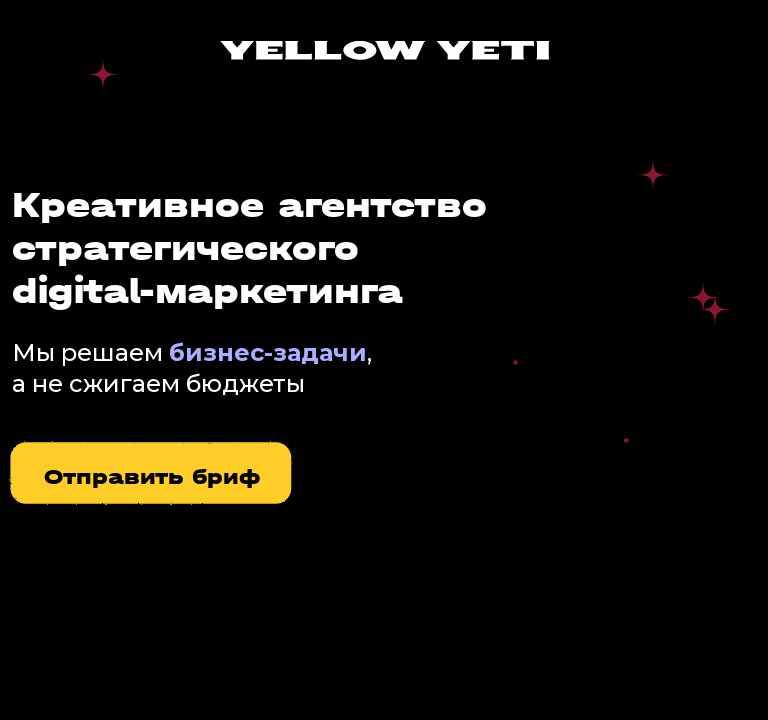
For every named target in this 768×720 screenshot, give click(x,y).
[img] (385, 50)
